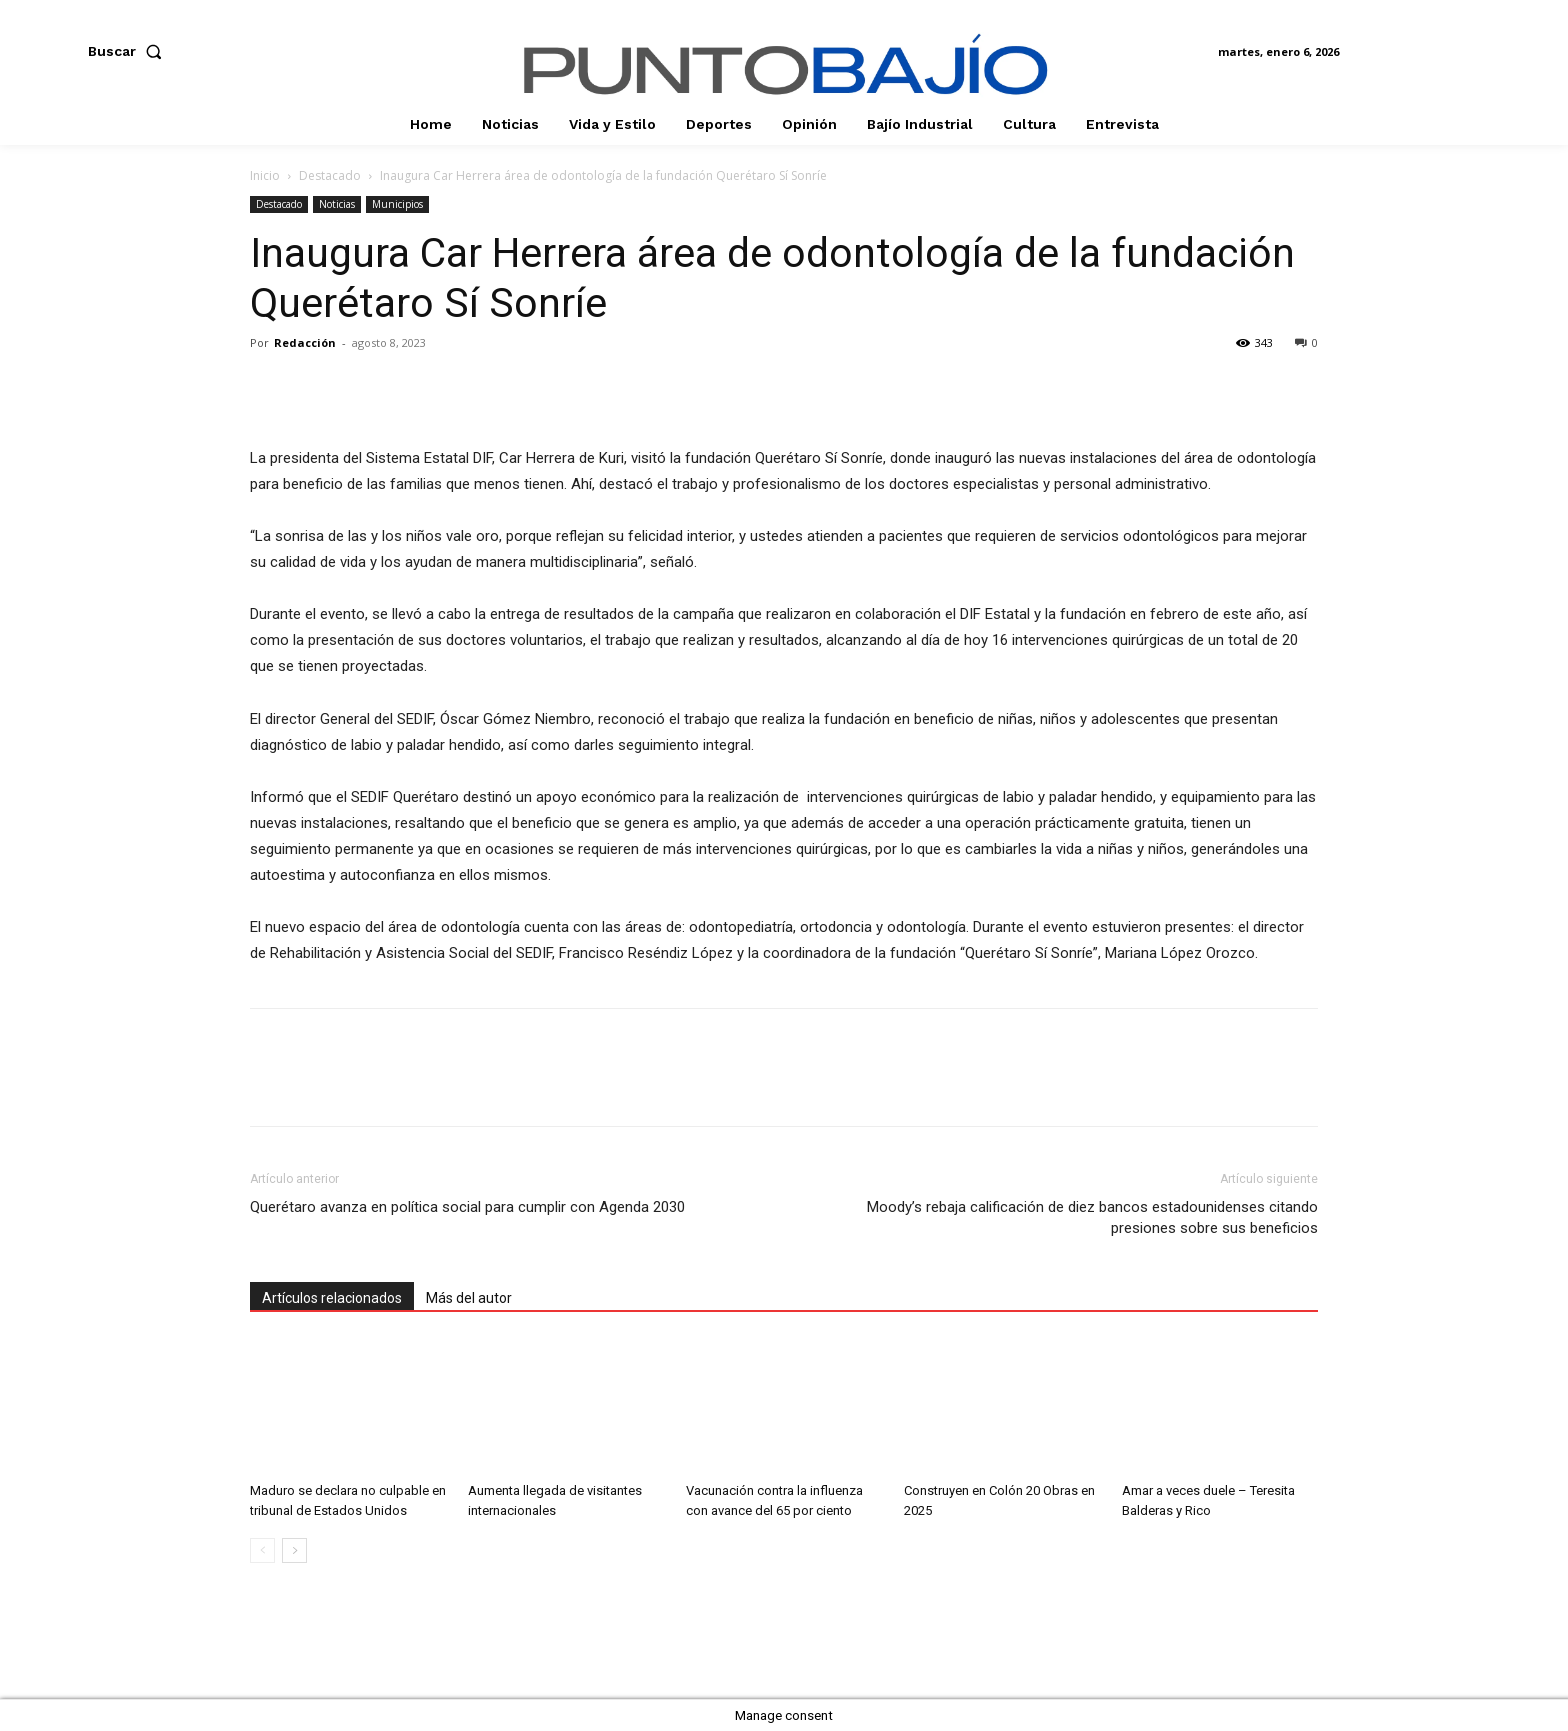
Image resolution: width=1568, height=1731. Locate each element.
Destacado (330, 175)
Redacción (305, 342)
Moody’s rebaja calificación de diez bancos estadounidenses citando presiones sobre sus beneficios (1092, 1217)
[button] (129, 51)
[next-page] (294, 1550)
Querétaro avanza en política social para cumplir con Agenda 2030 (467, 1207)
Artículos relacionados (332, 1298)
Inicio (265, 175)
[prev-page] (262, 1550)
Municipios (397, 204)
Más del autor (469, 1298)
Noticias (337, 204)
